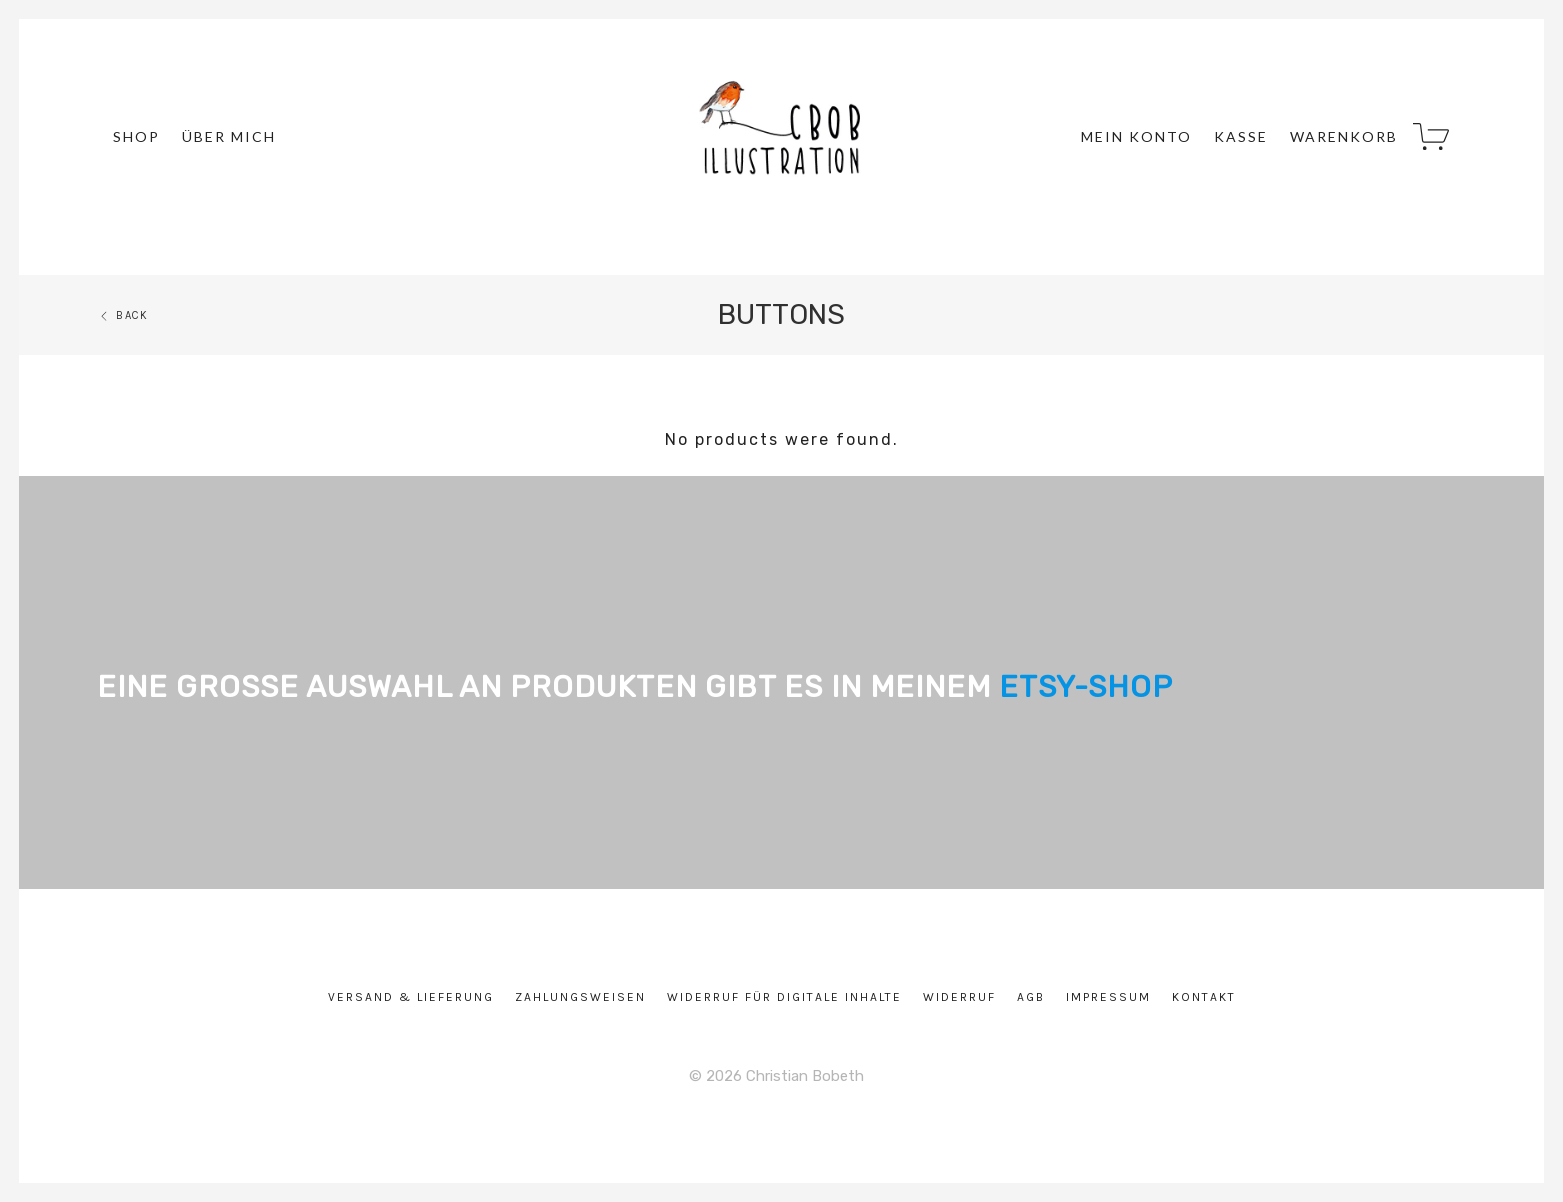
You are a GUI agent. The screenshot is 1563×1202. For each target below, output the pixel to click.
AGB (1031, 997)
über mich (229, 137)
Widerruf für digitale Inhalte (784, 997)
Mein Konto (1136, 137)
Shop (136, 137)
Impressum (1108, 997)
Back (122, 315)
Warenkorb (1344, 137)
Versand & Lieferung (411, 997)
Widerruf (959, 997)
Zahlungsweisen (580, 997)
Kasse (1241, 137)
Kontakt (1204, 997)
